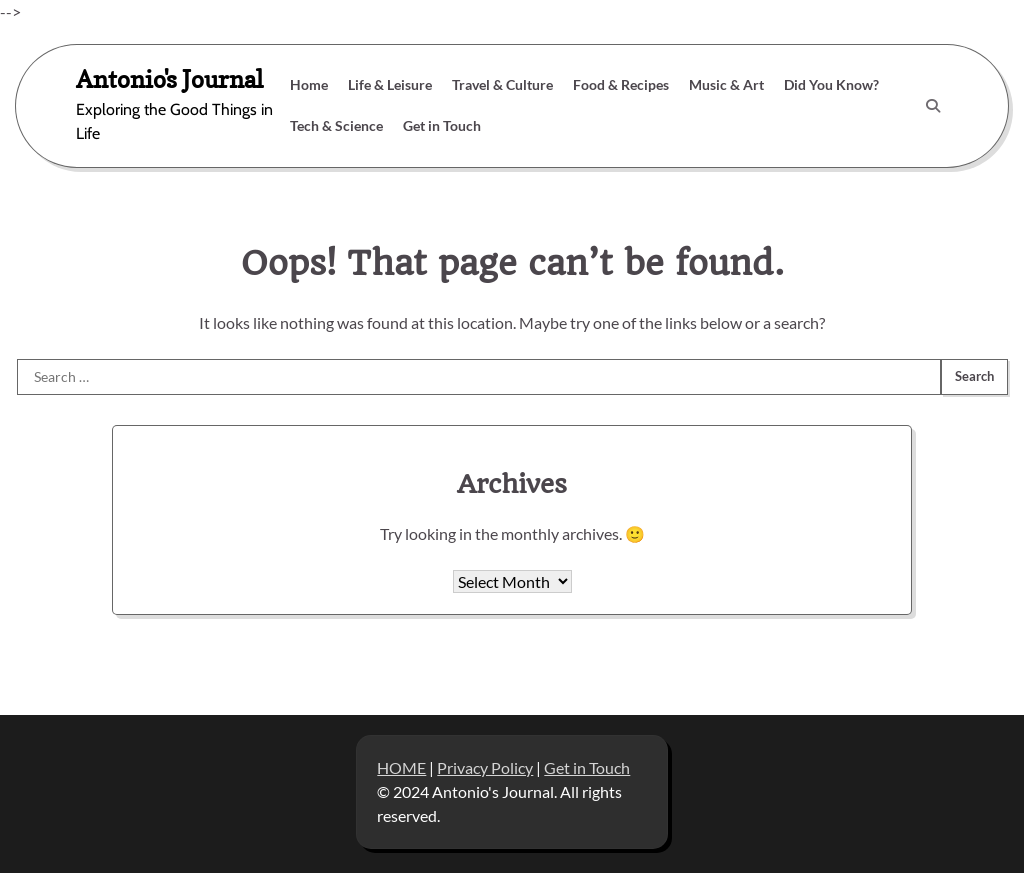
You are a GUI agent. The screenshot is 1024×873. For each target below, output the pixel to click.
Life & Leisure (390, 84)
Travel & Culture (502, 84)
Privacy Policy (485, 767)
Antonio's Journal (169, 79)
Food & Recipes (621, 84)
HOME (401, 767)
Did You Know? (831, 84)
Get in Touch (442, 125)
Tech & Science (336, 125)
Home (309, 84)
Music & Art (726, 84)
